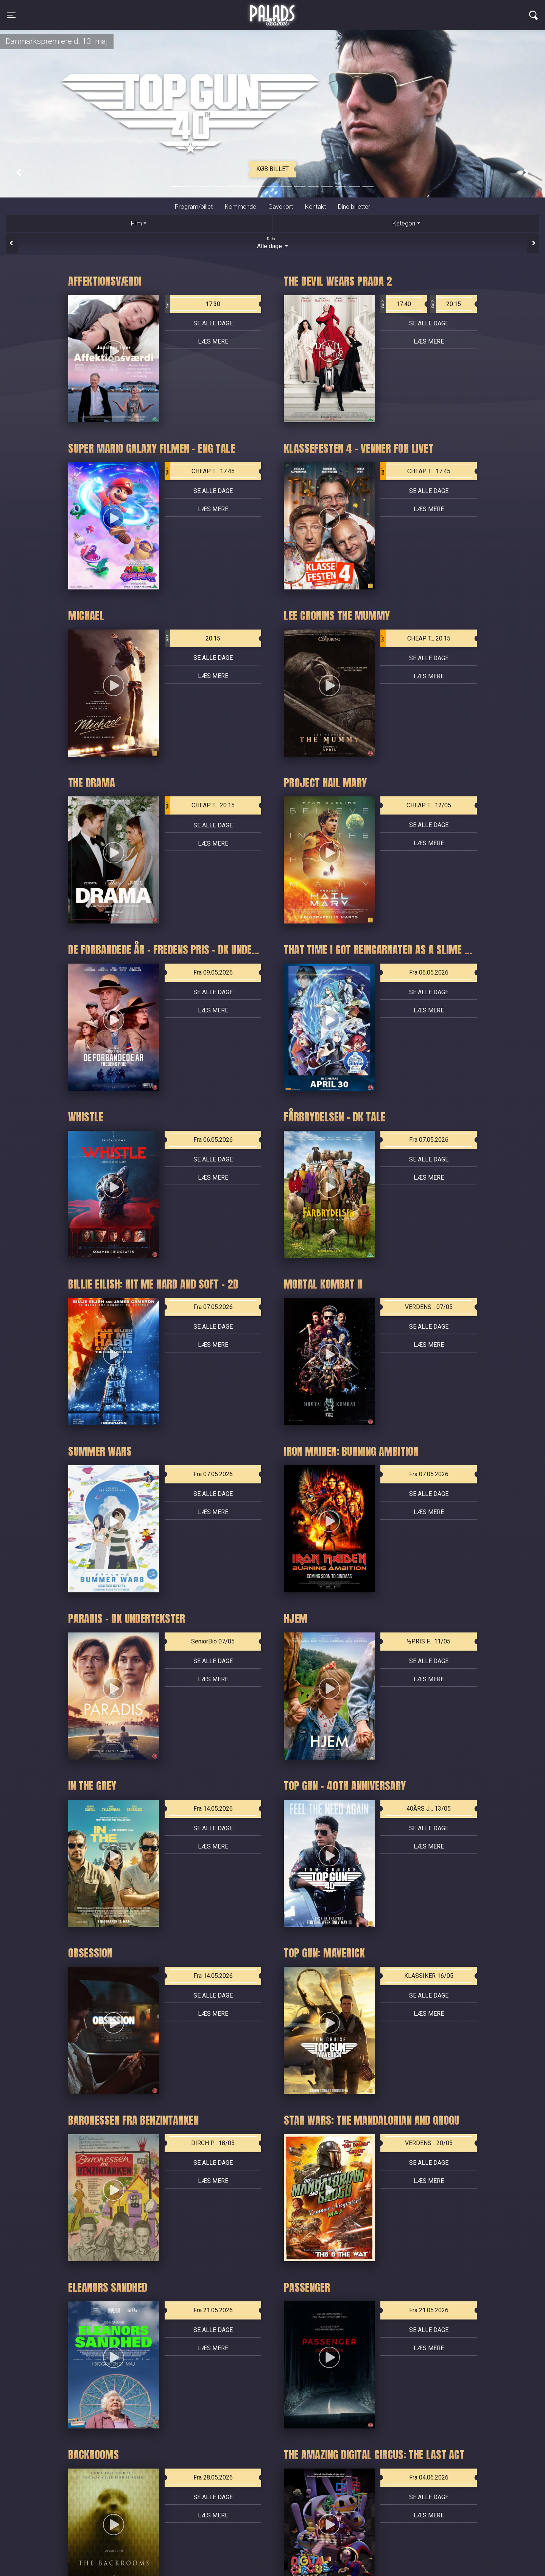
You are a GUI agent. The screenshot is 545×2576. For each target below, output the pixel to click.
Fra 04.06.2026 (428, 2477)
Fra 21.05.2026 (213, 2310)
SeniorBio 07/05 (213, 1641)
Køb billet (272, 169)
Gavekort (280, 206)
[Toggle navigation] (11, 15)
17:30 (192, 304)
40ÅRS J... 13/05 (428, 1808)
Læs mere (213, 341)
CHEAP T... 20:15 (415, 639)
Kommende (240, 206)
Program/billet (194, 206)
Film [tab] (136, 223)
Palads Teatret (272, 10)
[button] (19, 173)
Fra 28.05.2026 (213, 2477)
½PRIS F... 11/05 (428, 1641)
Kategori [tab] (403, 223)
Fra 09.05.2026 (213, 972)
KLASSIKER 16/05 (428, 1975)
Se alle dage (213, 323)
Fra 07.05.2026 (428, 1139)
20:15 (445, 304)
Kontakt (315, 206)
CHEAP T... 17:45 (200, 471)
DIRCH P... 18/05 (213, 2143)
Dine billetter (354, 206)
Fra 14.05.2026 (213, 1808)
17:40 (395, 304)
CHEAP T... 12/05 (428, 805)
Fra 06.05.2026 (428, 972)
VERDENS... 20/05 (429, 2143)
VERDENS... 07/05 (429, 1307)
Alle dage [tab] (272, 243)
